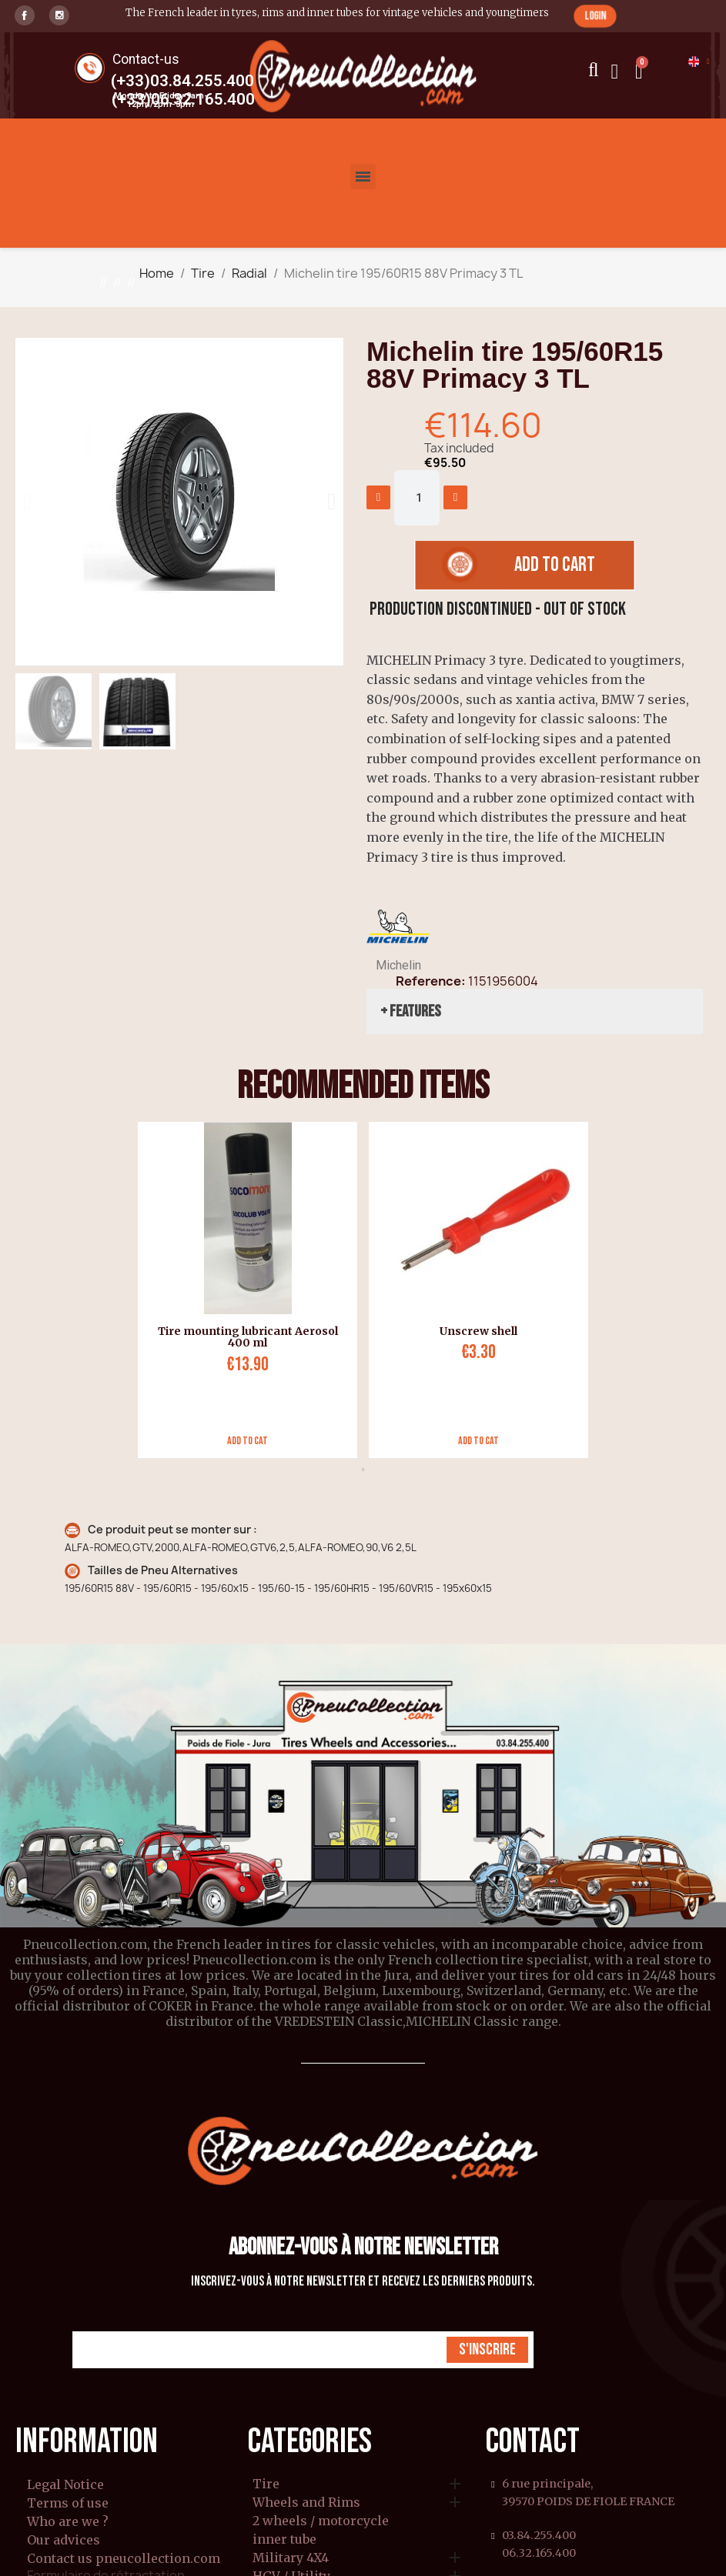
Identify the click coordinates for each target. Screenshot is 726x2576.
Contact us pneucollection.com (123, 2558)
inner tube (284, 2540)
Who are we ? (68, 2521)
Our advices (63, 2540)
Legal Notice (65, 2484)
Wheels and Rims (306, 2503)
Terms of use (68, 2503)
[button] (595, 16)
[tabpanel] (241, 1290)
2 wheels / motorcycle (321, 2521)
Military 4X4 (291, 2558)
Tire (266, 2484)
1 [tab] (363, 1469)
